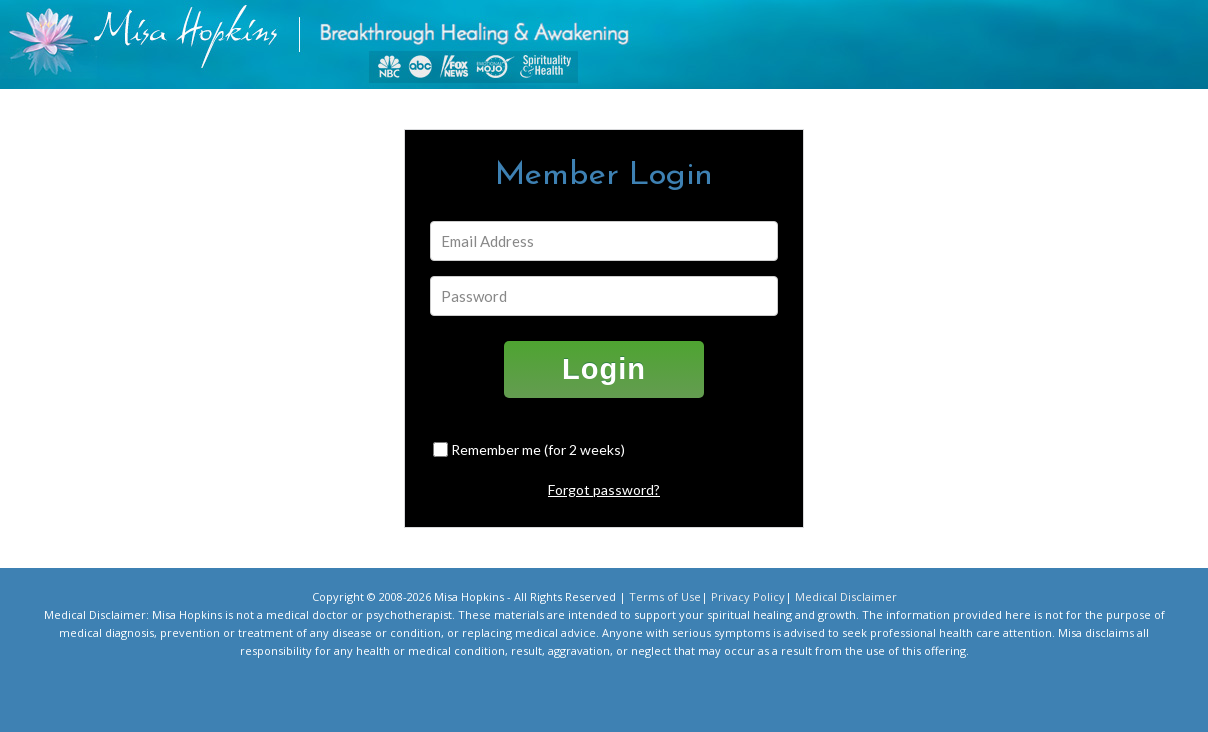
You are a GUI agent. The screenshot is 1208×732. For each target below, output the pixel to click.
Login (604, 369)
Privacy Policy (748, 596)
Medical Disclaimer (846, 596)
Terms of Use (665, 596)
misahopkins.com (614, 49)
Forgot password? (604, 489)
